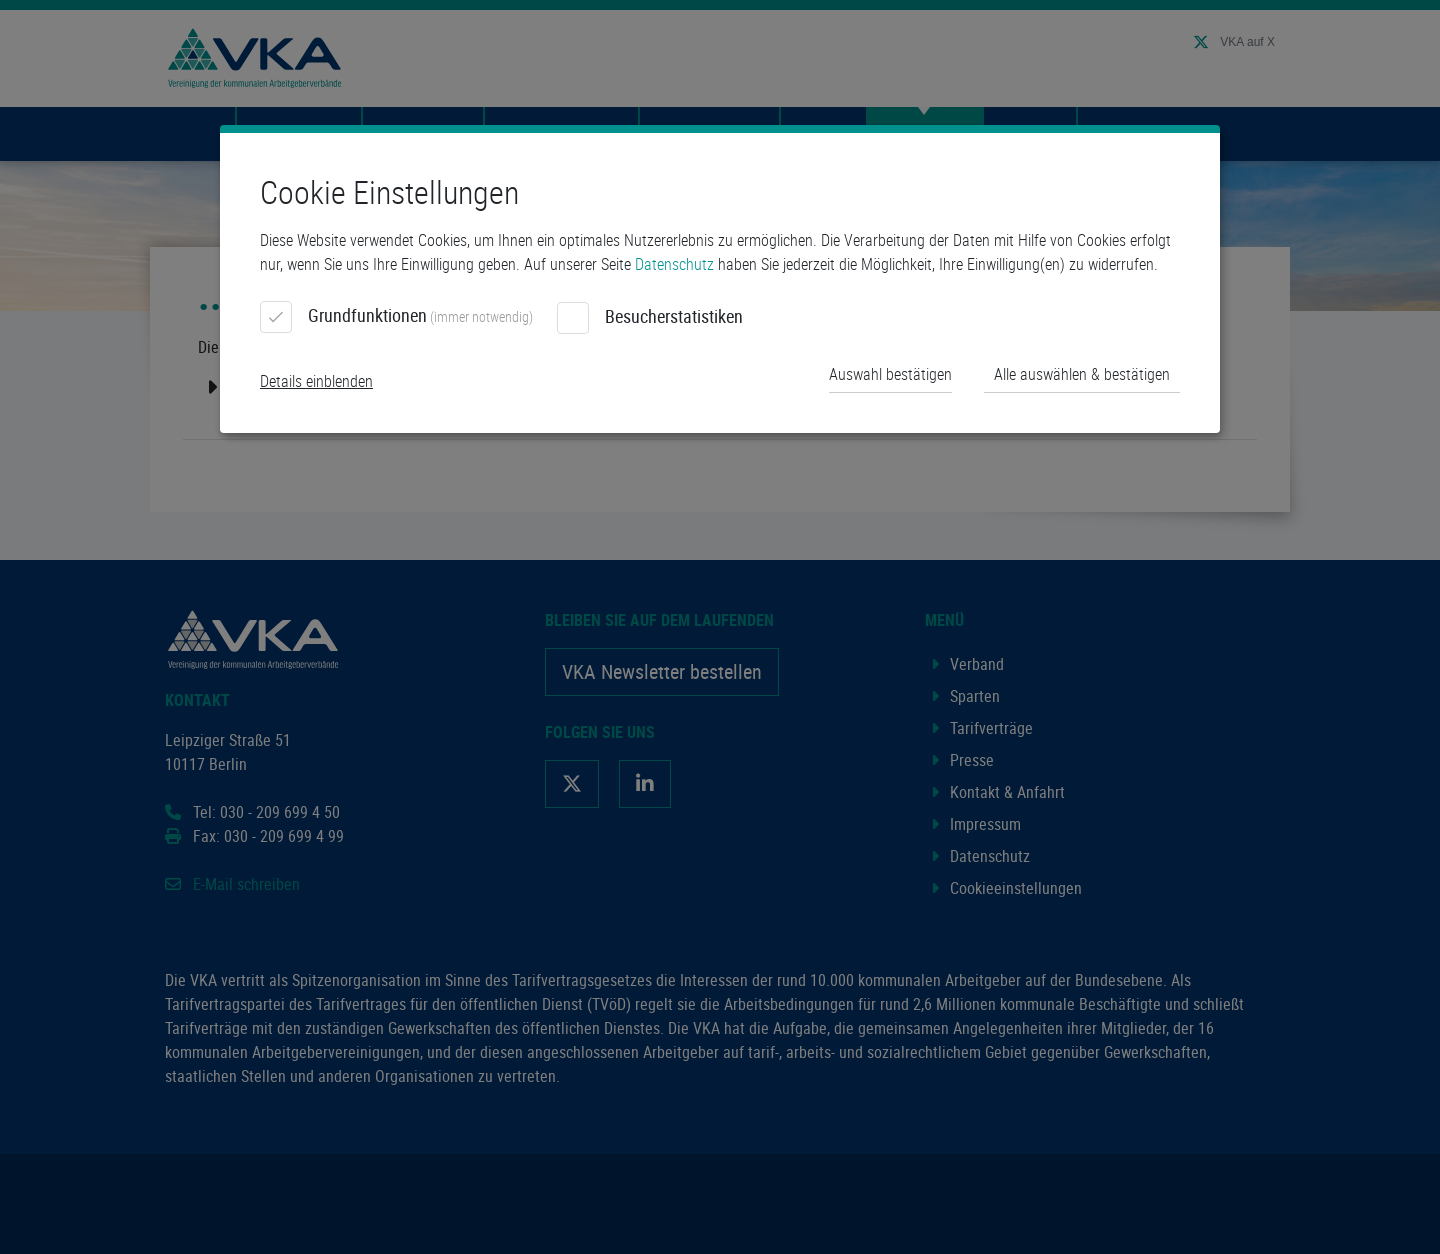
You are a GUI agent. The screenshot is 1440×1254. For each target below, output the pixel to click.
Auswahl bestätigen (890, 374)
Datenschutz (674, 264)
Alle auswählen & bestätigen (1082, 374)
